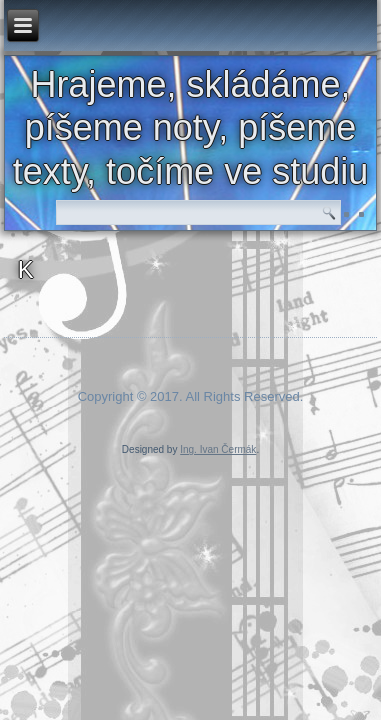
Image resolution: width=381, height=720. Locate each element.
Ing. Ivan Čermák (218, 449)
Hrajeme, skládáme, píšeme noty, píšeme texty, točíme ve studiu (190, 127)
